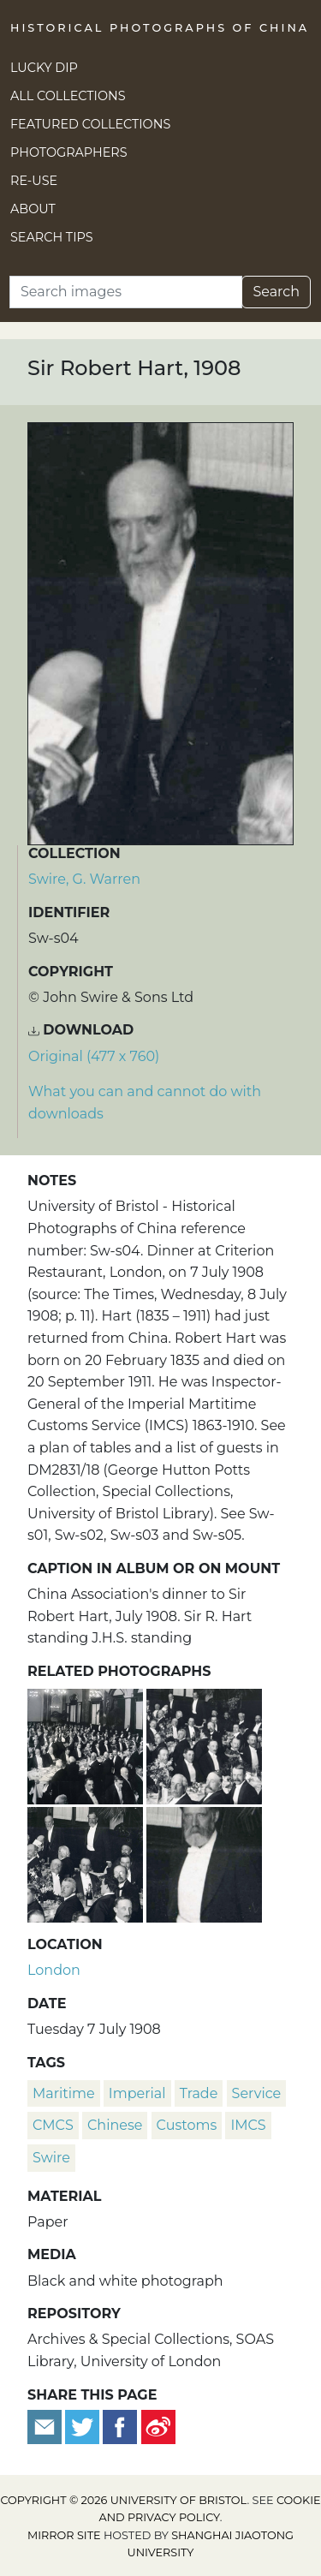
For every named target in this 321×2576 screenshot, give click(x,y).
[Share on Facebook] (120, 2426)
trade (199, 2093)
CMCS (53, 2125)
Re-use (33, 180)
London (53, 1970)
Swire (51, 2158)
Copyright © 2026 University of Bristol (123, 2500)
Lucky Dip (44, 67)
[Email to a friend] (46, 2426)
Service (257, 2093)
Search (276, 291)
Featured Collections (90, 124)
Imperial (137, 2093)
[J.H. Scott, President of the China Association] (204, 1862)
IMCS (247, 2125)
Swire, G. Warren (84, 879)
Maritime (64, 2093)
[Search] (125, 292)
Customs (187, 2125)
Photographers (69, 152)
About (33, 209)
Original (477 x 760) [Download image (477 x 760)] (93, 1056)
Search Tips (51, 237)
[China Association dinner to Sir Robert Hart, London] (86, 1744)
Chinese (114, 2125)
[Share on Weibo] (158, 2426)
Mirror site (64, 2535)
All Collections (68, 96)
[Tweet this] (84, 2426)
